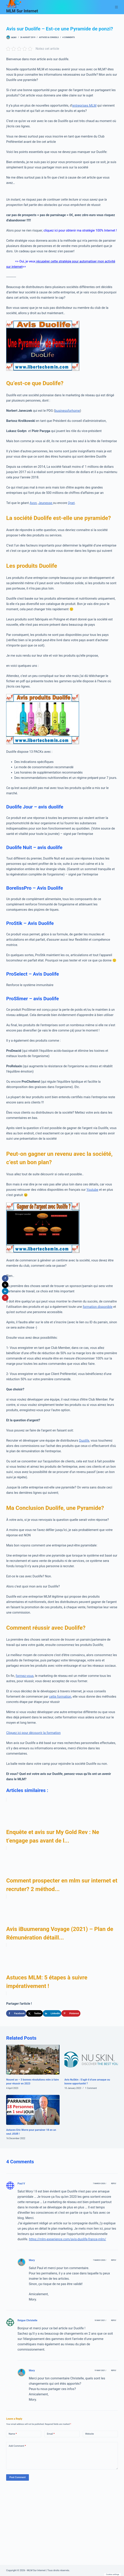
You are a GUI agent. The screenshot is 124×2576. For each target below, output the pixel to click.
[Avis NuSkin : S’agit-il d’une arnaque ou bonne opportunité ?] (91, 2060)
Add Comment (17, 2446)
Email (51, 2434)
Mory (32, 2260)
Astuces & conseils (49, 37)
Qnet (71, 503)
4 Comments (68, 37)
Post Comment (17, 2477)
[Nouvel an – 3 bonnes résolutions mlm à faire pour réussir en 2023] (33, 2060)
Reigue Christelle (27, 2320)
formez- (21, 1676)
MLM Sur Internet (22, 11)
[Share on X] (34, 2013)
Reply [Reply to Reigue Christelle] (113, 2320)
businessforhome (67, 411)
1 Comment (91, 2088)
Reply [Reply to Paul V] (113, 2183)
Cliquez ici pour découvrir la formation (33, 1733)
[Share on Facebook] (16, 2013)
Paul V (21, 2183)
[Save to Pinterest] (70, 2013)
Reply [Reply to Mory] (113, 2260)
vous (30, 1676)
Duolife (84, 1440)
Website (89, 2433)
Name (13, 2434)
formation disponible (97, 1307)
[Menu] (116, 7)
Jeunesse (45, 503)
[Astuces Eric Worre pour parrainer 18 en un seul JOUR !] (33, 2110)
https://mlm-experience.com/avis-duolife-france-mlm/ (67, 2239)
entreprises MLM (84, 105)
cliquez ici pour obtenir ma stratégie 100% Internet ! (80, 230)
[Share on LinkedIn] (52, 2013)
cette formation (60, 1696)
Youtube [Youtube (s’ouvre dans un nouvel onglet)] (92, 1190)
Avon (33, 503)
